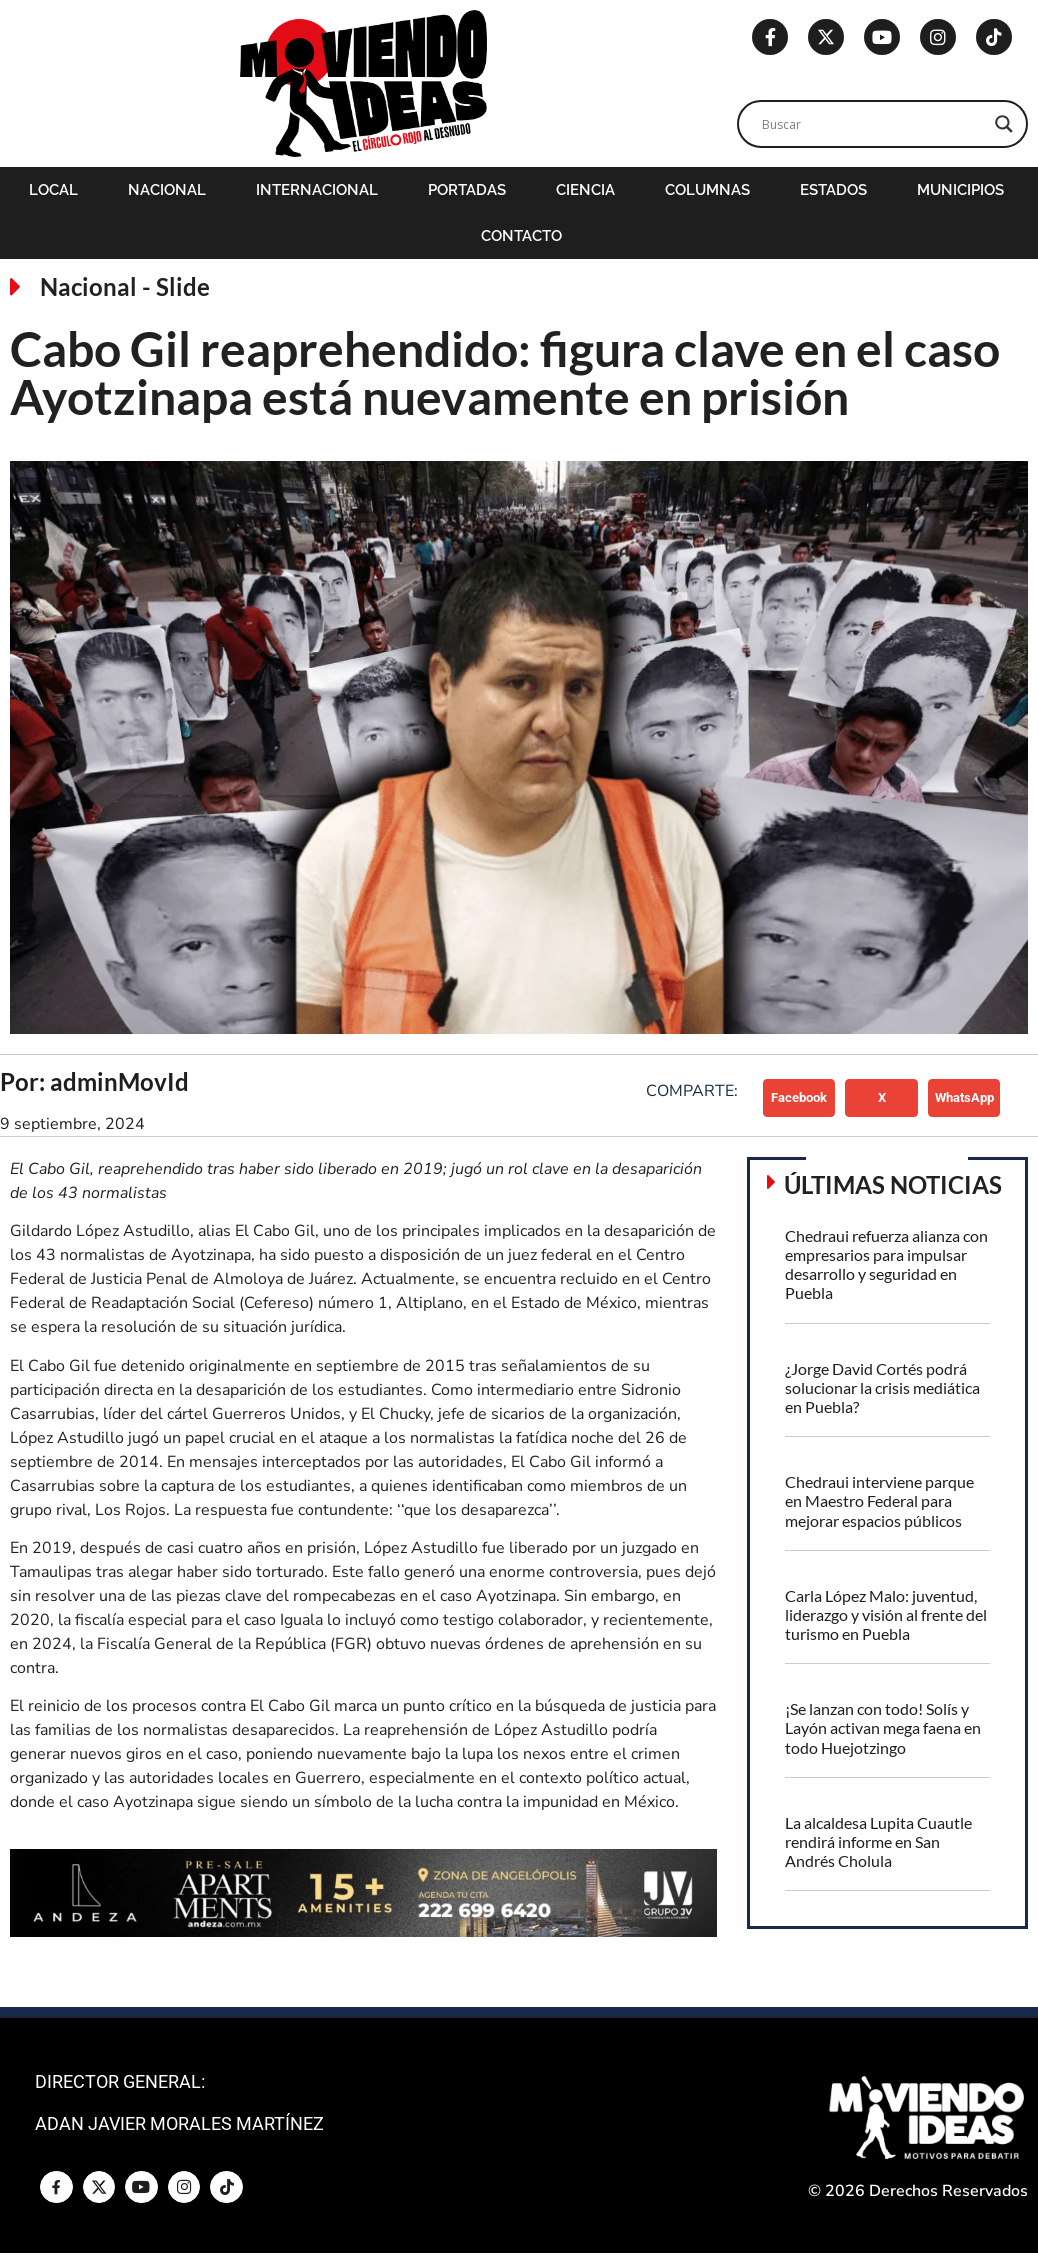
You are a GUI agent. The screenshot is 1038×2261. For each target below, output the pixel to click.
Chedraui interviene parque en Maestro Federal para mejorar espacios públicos (879, 1500)
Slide (183, 286)
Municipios (960, 190)
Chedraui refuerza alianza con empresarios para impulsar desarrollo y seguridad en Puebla (886, 1264)
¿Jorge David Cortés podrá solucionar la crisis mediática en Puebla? (882, 1387)
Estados (833, 190)
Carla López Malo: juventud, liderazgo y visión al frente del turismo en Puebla (886, 1614)
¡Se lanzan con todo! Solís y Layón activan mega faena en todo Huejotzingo (883, 1727)
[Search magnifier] (1004, 124)
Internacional (317, 190)
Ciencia (585, 190)
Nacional (167, 190)
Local (53, 190)
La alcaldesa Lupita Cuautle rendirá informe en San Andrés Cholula (878, 1841)
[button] (799, 1098)
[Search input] (873, 124)
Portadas (467, 190)
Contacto (521, 236)
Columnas (707, 190)
